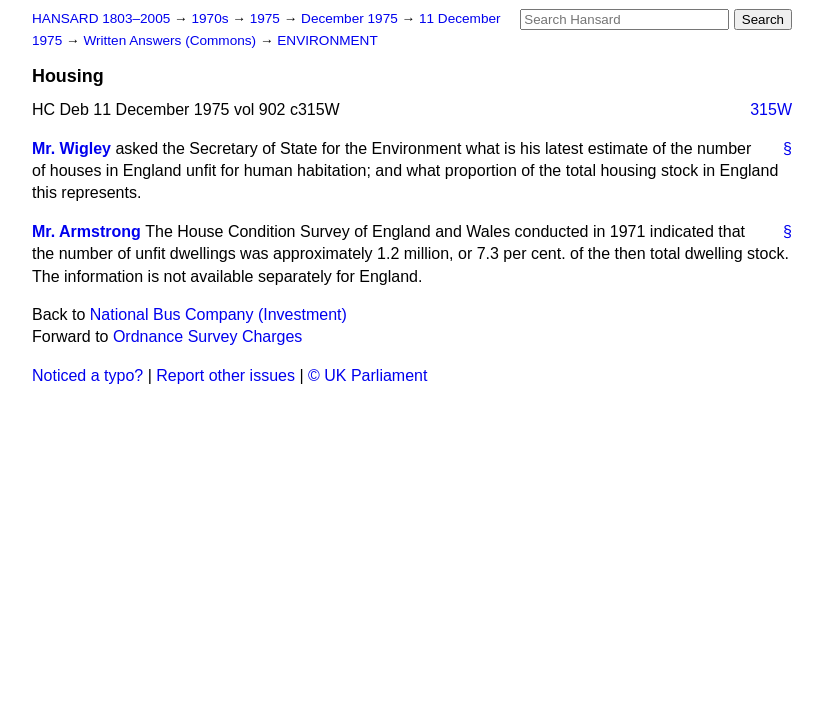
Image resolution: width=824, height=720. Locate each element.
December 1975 (351, 18)
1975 (267, 18)
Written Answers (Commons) (171, 40)
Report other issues (225, 375)
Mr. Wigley (71, 148)
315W (771, 109)
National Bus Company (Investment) (218, 314)
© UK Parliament (367, 375)
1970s (211, 18)
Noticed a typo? (87, 375)
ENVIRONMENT (327, 40)
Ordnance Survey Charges (207, 336)
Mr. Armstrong (86, 231)
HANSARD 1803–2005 (101, 18)
